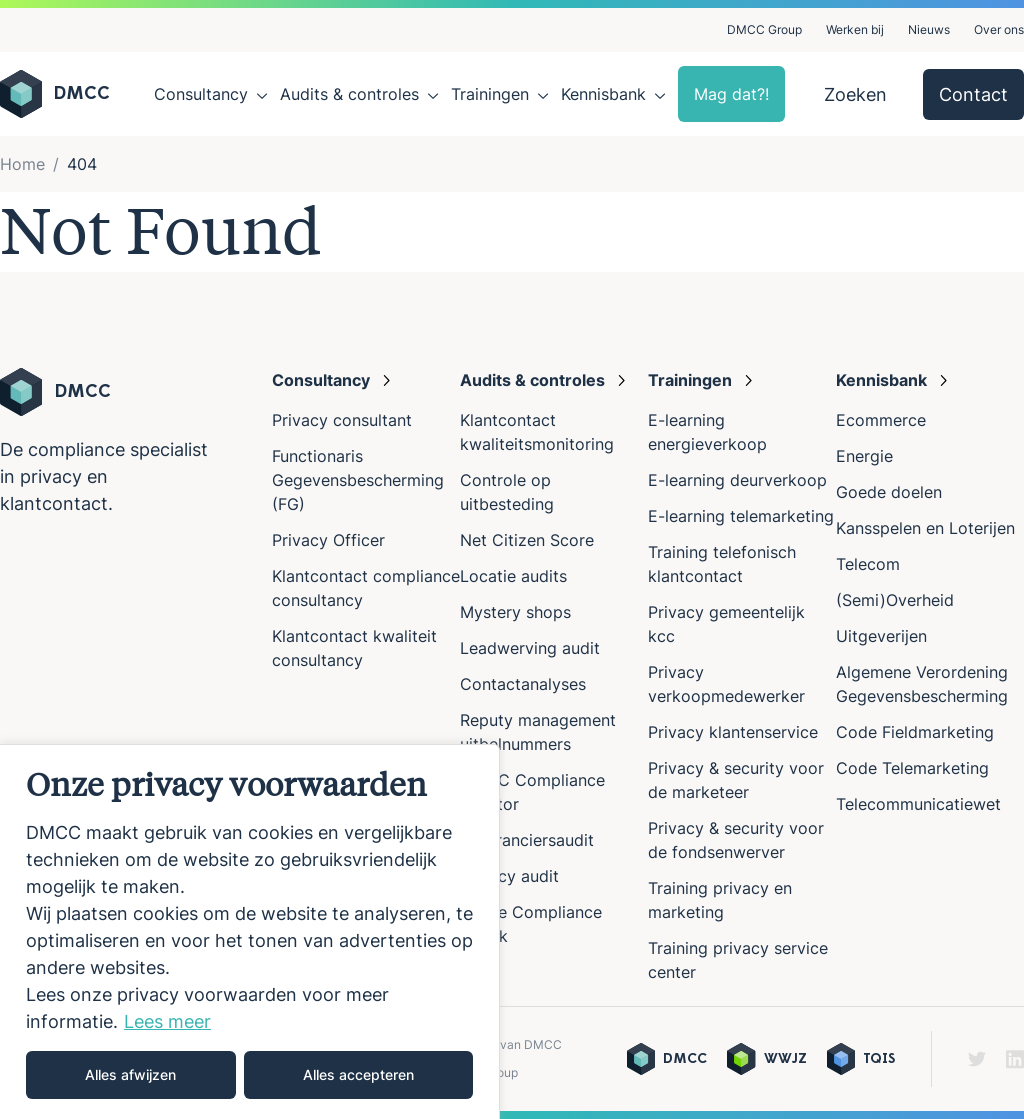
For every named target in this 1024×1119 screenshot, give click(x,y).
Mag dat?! (731, 94)
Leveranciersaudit (527, 840)
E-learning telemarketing (741, 516)
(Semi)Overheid (895, 600)
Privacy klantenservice (733, 732)
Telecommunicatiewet (918, 804)
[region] (250, 931)
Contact (973, 94)
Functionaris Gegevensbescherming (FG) (358, 480)
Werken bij (855, 29)
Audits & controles (349, 94)
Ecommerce (881, 420)
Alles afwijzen (130, 1074)
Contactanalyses (523, 684)
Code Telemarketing (912, 768)
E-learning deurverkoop (737, 480)
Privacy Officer (328, 540)
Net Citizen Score (527, 540)
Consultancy (201, 94)
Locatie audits (513, 576)
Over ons (999, 29)
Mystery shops (515, 612)
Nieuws (929, 29)
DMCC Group (764, 29)
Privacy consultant (342, 420)
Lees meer (167, 1021)
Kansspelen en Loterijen (925, 528)
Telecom (868, 564)
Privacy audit (509, 876)
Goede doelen (889, 492)
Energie (864, 456)
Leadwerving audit (530, 648)
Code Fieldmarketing (915, 732)
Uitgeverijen (881, 636)
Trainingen (490, 94)
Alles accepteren (358, 1074)
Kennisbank (603, 94)
